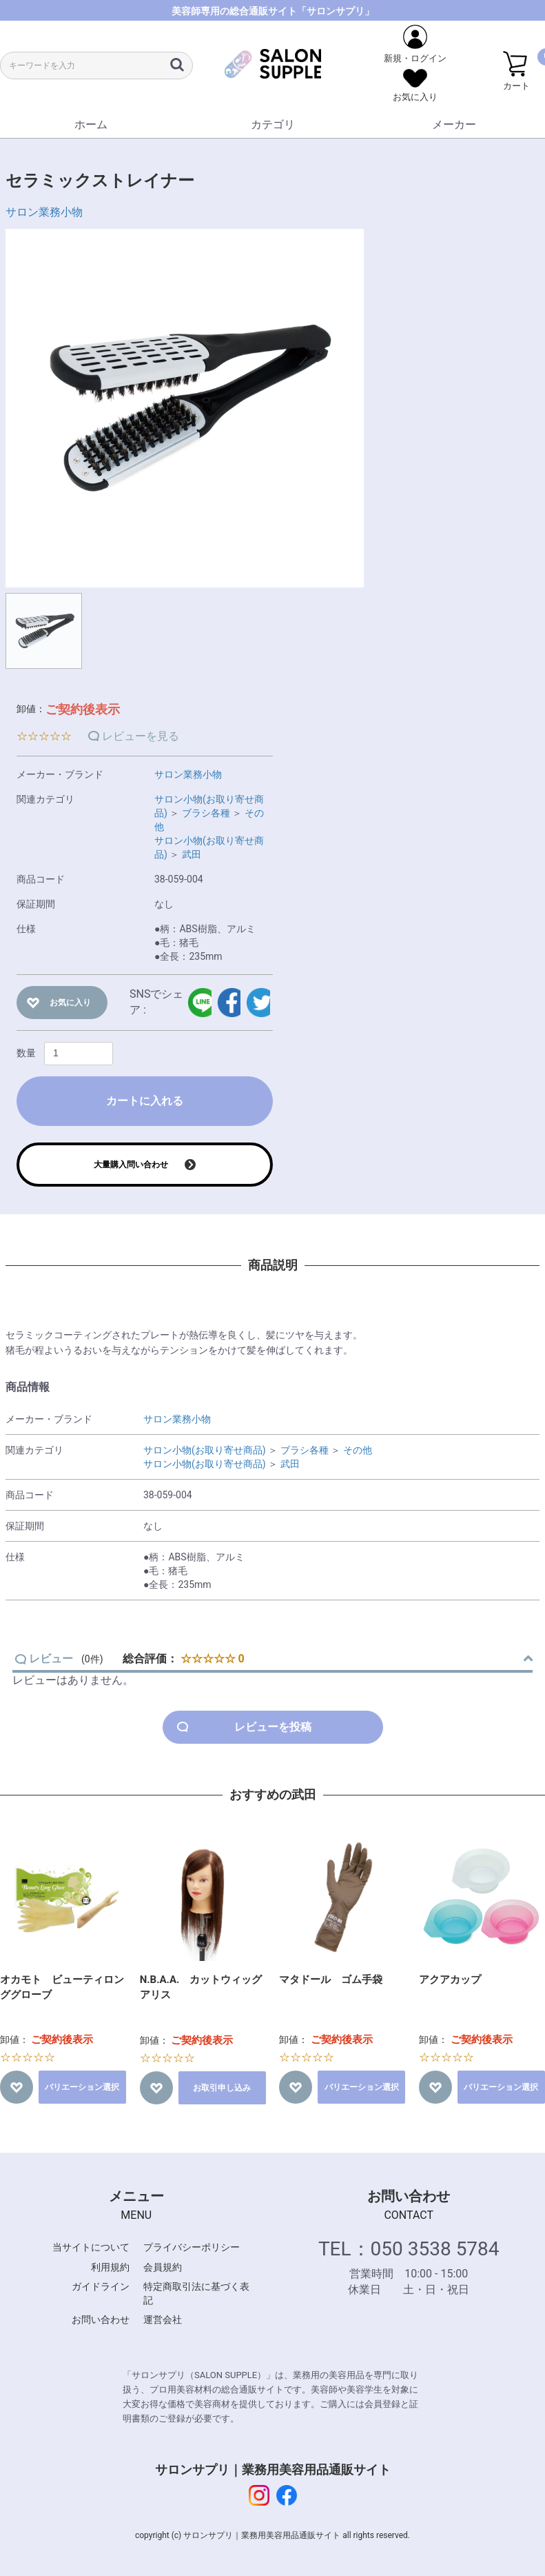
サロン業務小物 (44, 212)
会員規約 (162, 2267)
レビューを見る (140, 736)
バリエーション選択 (82, 2087)
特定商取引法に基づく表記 (196, 2293)
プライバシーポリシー (191, 2247)
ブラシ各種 (206, 812)
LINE (199, 1002)
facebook (228, 1002)
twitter (257, 1002)
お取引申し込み (222, 2088)
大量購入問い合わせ (131, 1164)
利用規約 (110, 2267)
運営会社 (162, 2319)
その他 (357, 1450)
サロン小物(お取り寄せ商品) (204, 1450)
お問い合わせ (101, 2319)
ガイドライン (101, 2286)
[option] (185, 408)
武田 (191, 854)
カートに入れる (144, 1101)
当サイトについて (91, 2247)
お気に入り (70, 1002)
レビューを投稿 (272, 1726)
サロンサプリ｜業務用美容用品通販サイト (273, 2469)
